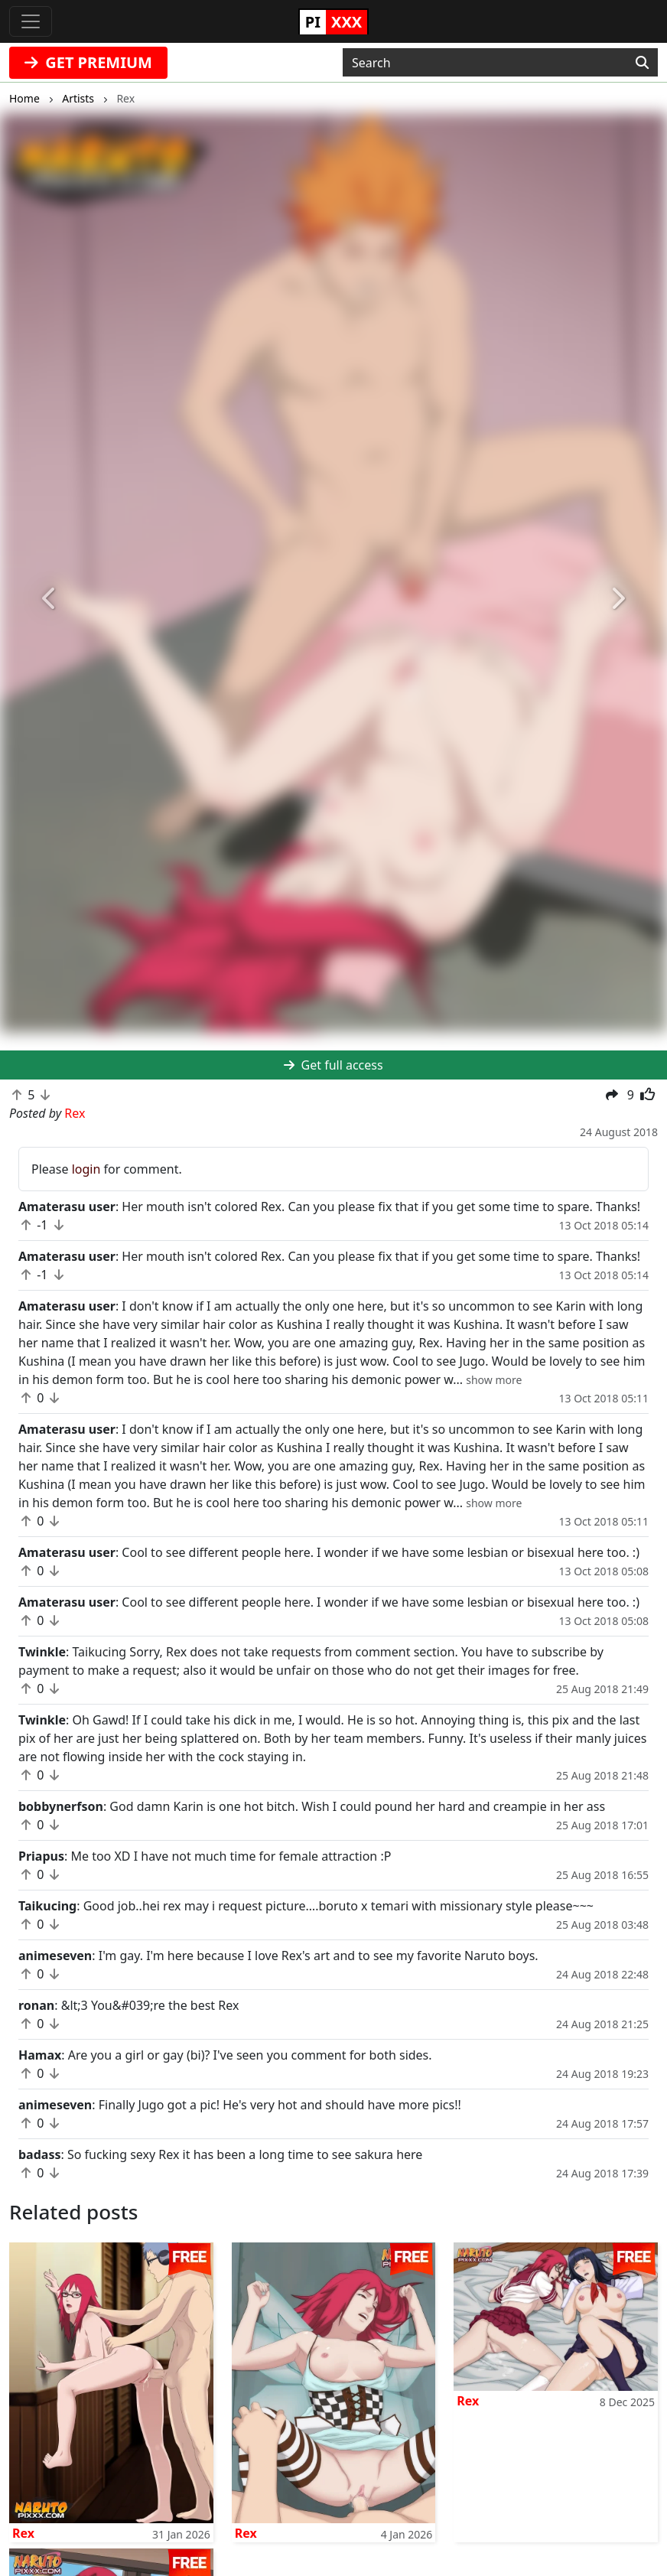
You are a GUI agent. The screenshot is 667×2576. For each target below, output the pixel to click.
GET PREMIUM (88, 62)
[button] (50, 599)
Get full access (333, 1065)
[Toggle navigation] (30, 21)
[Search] (642, 62)
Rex (23, 2533)
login (86, 1169)
